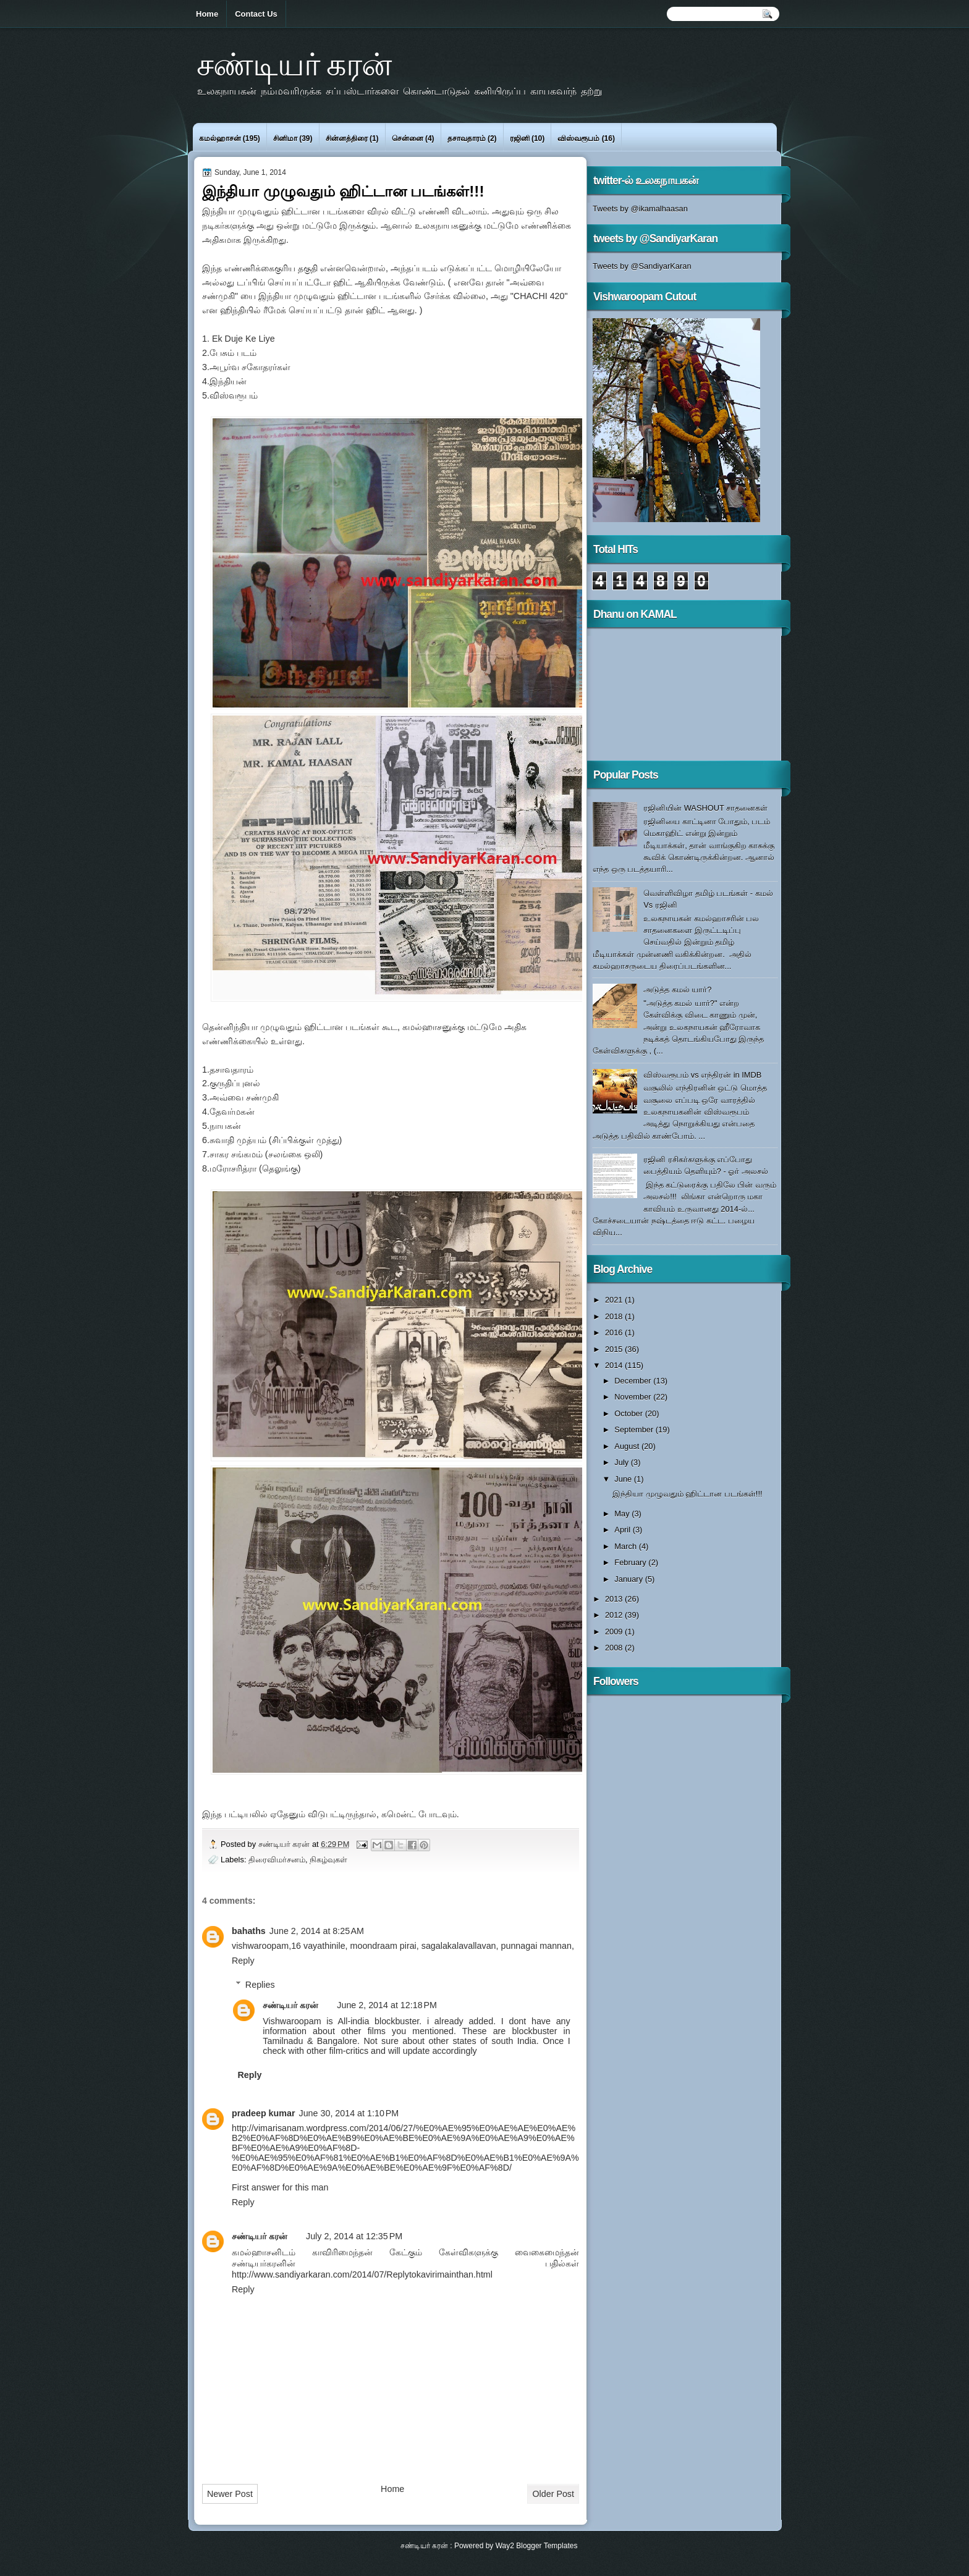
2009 (615, 1631)
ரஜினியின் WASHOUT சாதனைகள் (705, 808)
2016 (615, 1332)
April (623, 1529)
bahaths (249, 1931)
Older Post (553, 2494)
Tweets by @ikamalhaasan (640, 208)
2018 (615, 1316)
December (633, 1380)
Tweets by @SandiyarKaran (642, 266)
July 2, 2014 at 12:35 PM (354, 2236)
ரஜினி (520, 138)
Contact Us (256, 14)
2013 (615, 1598)
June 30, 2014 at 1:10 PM (349, 2113)
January (629, 1579)
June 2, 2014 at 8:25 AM (316, 1931)
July (622, 1462)
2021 (615, 1299)
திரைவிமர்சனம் (276, 1859)
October (629, 1413)
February (631, 1562)
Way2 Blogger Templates (537, 2545)
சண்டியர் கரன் (294, 63)
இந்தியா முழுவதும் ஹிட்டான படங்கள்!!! (687, 1493)
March (626, 1546)
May (623, 1513)
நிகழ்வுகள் (328, 1859)
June (623, 1479)
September (634, 1429)
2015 (615, 1349)
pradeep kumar (263, 2113)
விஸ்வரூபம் (578, 138)
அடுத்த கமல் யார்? (677, 989)
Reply (243, 1961)
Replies (260, 1985)
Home (207, 14)
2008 (615, 1647)
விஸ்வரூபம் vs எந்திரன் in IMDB (702, 1074)
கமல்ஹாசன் (220, 138)
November (633, 1396)
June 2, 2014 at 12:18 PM (387, 2005)
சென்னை (407, 138)
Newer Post (230, 2494)
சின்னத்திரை (347, 138)
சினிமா (285, 138)
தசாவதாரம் (466, 138)
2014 (615, 1365)
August (627, 1446)
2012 (615, 1615)
